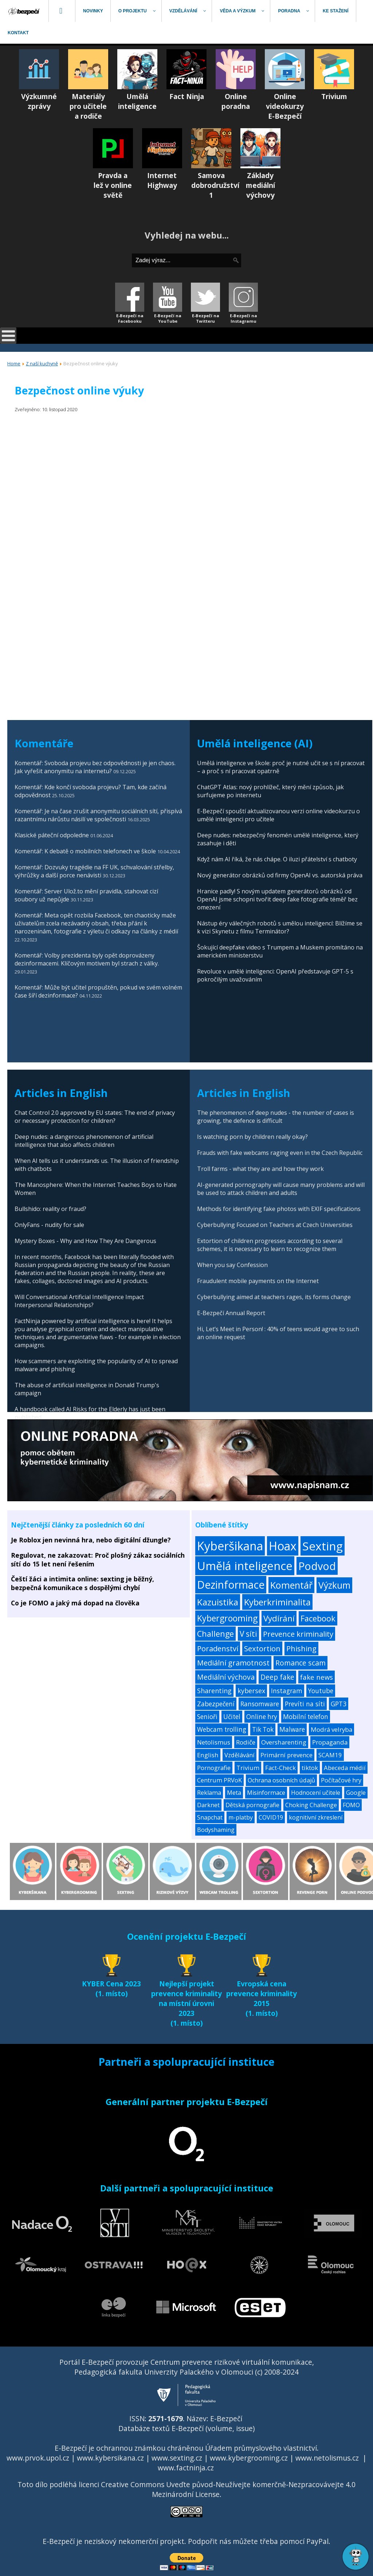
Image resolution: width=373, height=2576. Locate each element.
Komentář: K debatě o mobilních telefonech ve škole (85, 851)
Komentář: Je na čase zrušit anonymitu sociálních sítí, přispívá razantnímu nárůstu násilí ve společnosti (98, 815)
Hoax (283, 1546)
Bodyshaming (216, 1830)
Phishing (301, 1648)
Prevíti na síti (305, 1703)
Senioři (207, 1716)
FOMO (351, 1805)
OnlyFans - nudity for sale (49, 1225)
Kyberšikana (230, 1546)
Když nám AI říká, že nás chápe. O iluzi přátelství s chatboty (277, 859)
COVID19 (271, 1817)
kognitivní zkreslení (315, 1817)
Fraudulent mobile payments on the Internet (258, 1281)
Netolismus (213, 1742)
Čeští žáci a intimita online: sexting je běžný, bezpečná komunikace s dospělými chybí (82, 1583)
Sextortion (262, 1648)
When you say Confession (232, 1265)
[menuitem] (24, 11)
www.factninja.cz (186, 2468)
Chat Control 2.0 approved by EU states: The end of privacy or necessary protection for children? (95, 1117)
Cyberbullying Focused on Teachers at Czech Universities (275, 1225)
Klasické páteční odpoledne (52, 835)
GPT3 (338, 1703)
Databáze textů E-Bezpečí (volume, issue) (186, 2428)
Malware (292, 1729)
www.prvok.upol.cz (38, 2458)
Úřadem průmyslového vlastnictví (261, 2448)
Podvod (317, 1566)
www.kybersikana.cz (110, 2458)
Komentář (291, 1585)
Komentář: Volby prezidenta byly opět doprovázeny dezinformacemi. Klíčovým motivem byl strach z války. (87, 959)
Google (356, 1793)
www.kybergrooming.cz (249, 2458)
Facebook (318, 1618)
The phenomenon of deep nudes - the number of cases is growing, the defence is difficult (275, 1117)
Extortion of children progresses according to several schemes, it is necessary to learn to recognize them (269, 1245)
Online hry (261, 1716)
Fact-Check (280, 1767)
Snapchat (210, 1817)
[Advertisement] (187, 647)
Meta (234, 1793)
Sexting (322, 1546)
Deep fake (277, 1677)
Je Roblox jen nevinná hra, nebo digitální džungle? (91, 1539)
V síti (248, 1634)
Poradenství (217, 1648)
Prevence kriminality (298, 1634)
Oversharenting (283, 1742)
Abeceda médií (345, 1767)
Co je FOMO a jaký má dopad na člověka (75, 1602)
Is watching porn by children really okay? (252, 1137)
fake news (316, 1677)
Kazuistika (217, 1602)
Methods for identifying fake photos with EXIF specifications (279, 1209)
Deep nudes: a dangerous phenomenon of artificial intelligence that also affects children (84, 1141)
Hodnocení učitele (315, 1793)
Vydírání (279, 1618)
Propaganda (330, 1742)
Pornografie (214, 1767)
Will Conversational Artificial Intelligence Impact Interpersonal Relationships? (79, 1301)
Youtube (320, 1690)
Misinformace (266, 1793)
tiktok (310, 1767)
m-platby (240, 1817)
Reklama (209, 1793)
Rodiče (245, 1742)
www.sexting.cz (177, 2458)
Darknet (208, 1805)
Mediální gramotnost (233, 1663)
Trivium (247, 1767)
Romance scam (300, 1663)
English (208, 1755)
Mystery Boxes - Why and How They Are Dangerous (85, 1241)
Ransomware (259, 1703)
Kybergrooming (227, 1618)
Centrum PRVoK (219, 1780)
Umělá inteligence (244, 1565)
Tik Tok (263, 1729)
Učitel (231, 1716)
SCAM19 (330, 1755)
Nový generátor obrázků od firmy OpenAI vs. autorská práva (279, 875)
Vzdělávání (239, 1755)
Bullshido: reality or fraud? (50, 1209)
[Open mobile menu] (8, 335)
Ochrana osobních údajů (281, 1780)
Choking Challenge (311, 1805)
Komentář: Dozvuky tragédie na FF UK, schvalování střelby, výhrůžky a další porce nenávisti (94, 871)
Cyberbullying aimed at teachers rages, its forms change (274, 1297)
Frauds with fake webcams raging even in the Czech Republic (279, 1153)
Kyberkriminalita (277, 1602)
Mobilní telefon (305, 1716)
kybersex (251, 1690)
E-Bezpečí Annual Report (231, 1313)
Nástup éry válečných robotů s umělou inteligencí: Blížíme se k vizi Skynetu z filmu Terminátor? (279, 927)
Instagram (286, 1690)
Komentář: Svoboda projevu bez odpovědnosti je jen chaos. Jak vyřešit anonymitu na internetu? (95, 767)
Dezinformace (230, 1585)
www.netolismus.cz (327, 2458)
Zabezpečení (216, 1703)
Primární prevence (286, 1755)
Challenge (215, 1633)
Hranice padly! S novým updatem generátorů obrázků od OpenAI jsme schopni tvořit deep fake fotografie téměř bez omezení (277, 899)
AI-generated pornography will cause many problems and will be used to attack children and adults (281, 1189)
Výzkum (334, 1585)
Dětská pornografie (252, 1805)
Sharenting (214, 1690)
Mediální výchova (226, 1677)
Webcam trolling (221, 1729)
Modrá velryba (331, 1729)
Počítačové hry (341, 1780)
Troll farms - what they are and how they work (260, 1169)
